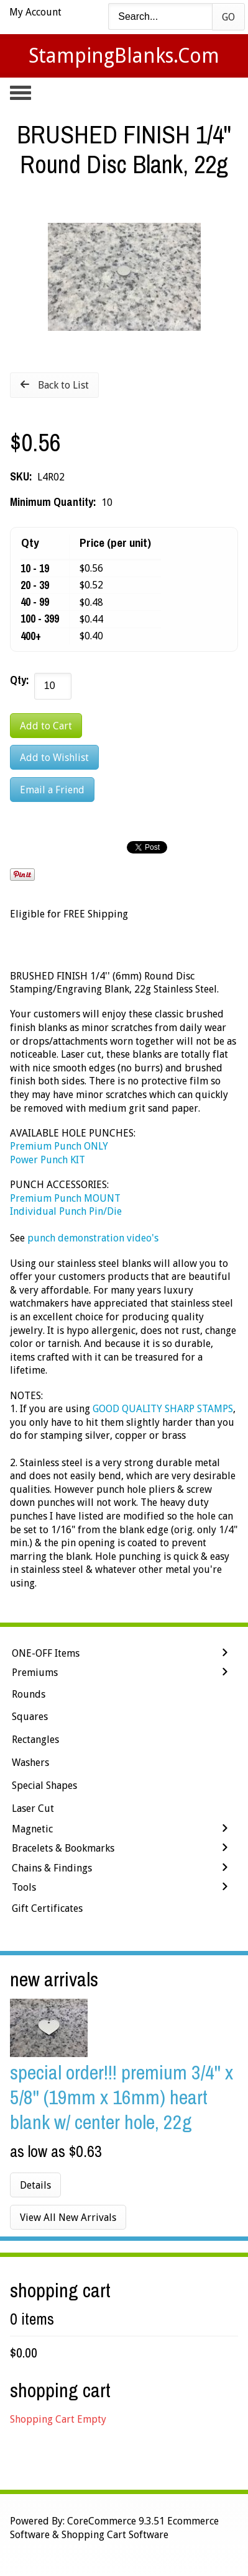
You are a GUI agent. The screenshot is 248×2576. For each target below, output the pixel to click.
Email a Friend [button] (52, 790)
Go (228, 17)
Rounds (28, 1694)
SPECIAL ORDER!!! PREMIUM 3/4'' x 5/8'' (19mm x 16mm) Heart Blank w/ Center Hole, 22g (121, 2097)
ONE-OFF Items (46, 1653)
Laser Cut (33, 1808)
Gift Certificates (47, 1908)
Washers (30, 1762)
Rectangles (35, 1739)
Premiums (35, 1672)
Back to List (63, 385)
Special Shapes (44, 1785)
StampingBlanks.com (124, 56)
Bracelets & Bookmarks (63, 1848)
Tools (24, 1887)
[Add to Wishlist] (54, 757)
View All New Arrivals (68, 2217)
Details (35, 2185)
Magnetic (32, 1829)
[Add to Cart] (46, 725)
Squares (30, 1717)
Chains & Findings (52, 1868)
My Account (35, 12)
